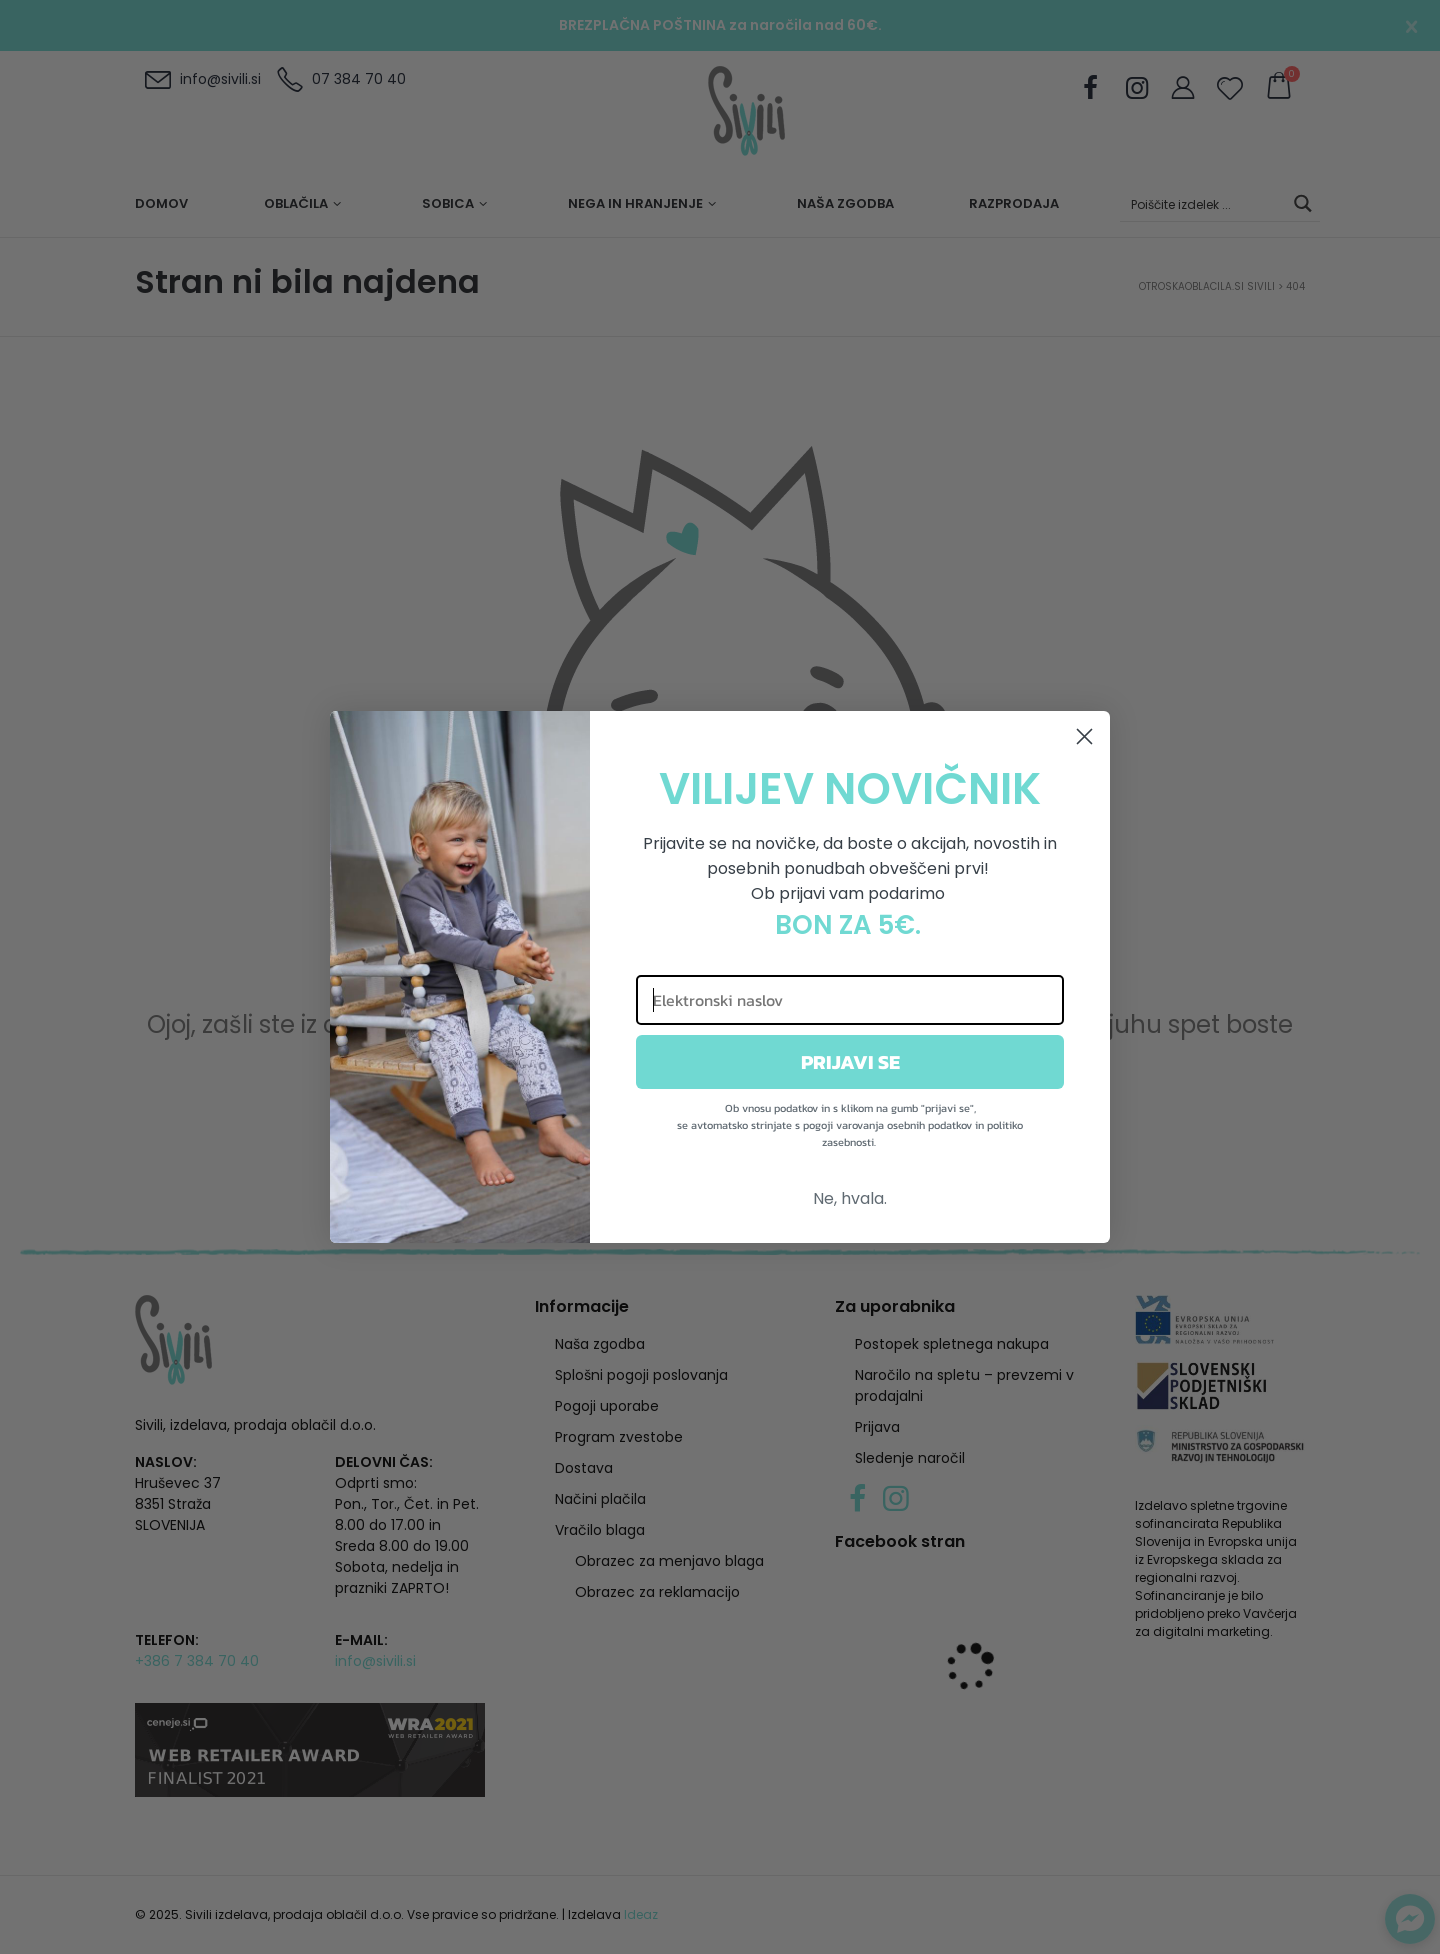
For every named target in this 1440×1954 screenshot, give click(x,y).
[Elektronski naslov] (850, 1000)
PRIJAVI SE (850, 1062)
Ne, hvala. (850, 1198)
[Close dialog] (1084, 736)
